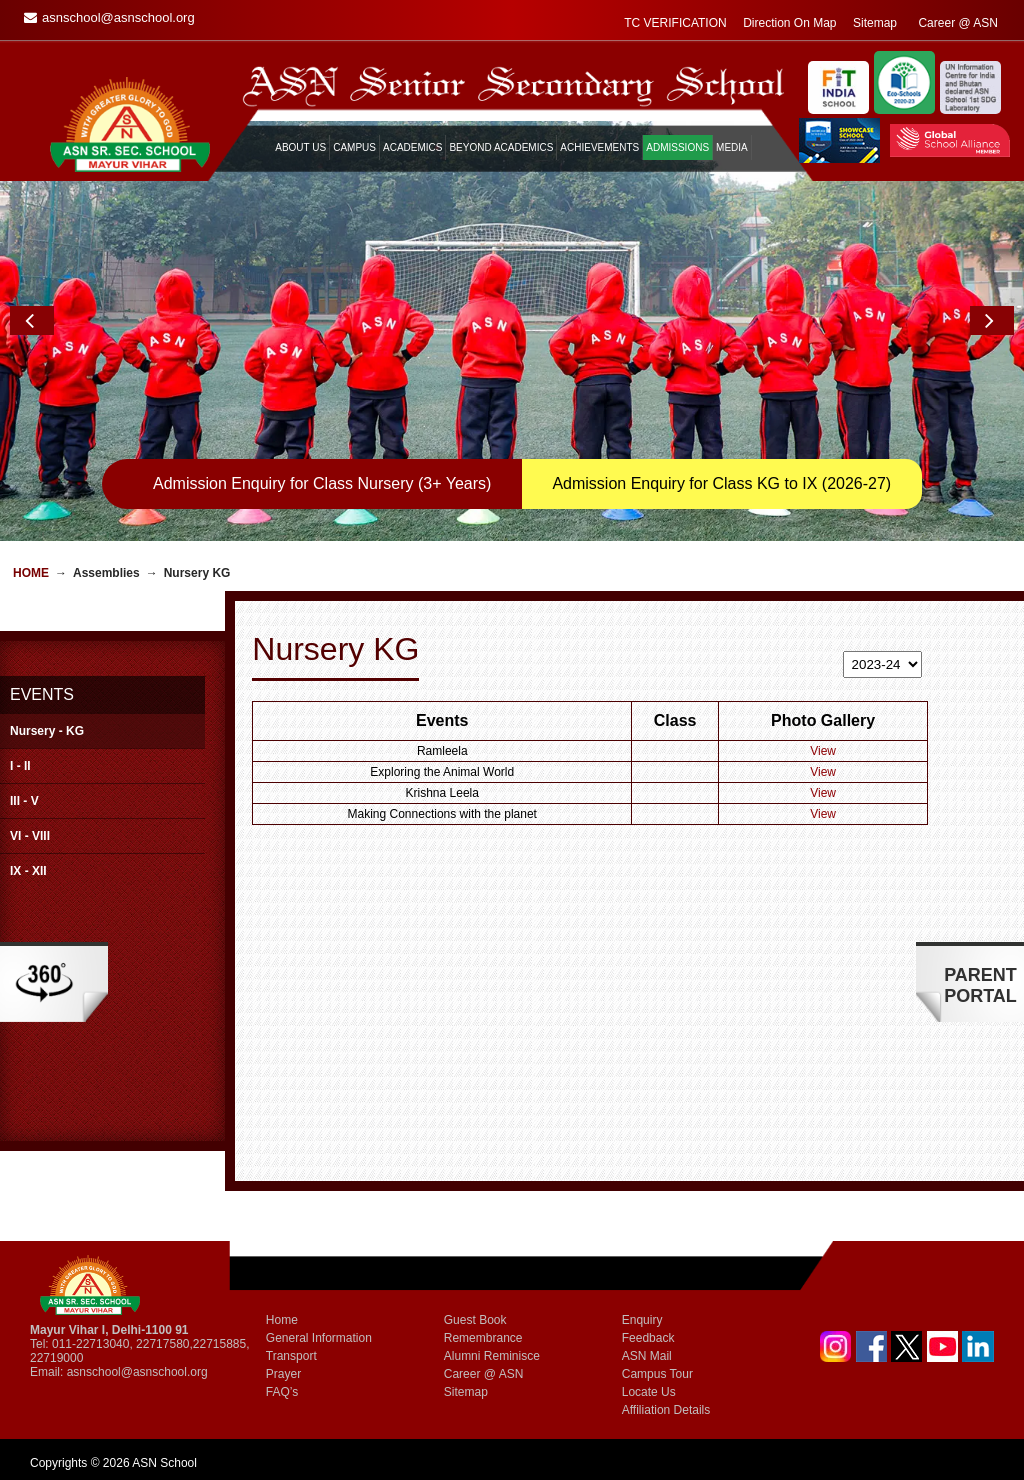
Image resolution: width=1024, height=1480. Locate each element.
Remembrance (483, 1338)
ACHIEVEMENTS (599, 147)
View (823, 751)
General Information (319, 1338)
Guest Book (475, 1320)
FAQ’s (282, 1392)
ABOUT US (300, 147)
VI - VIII (30, 836)
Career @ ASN (958, 23)
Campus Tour (657, 1374)
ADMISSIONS (677, 147)
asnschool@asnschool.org (137, 1372)
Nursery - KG (47, 731)
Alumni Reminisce (492, 1356)
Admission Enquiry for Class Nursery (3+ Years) (322, 483)
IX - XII (28, 871)
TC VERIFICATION (675, 23)
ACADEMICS (412, 147)
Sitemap (875, 23)
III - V (24, 801)
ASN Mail (647, 1356)
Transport (291, 1356)
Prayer (283, 1374)
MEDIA (732, 147)
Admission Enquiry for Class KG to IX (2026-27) (721, 483)
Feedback (648, 1338)
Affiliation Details (666, 1410)
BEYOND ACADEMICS (501, 147)
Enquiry (642, 1320)
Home (31, 573)
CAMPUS (354, 147)
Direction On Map (789, 23)
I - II (20, 766)
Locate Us (649, 1392)
